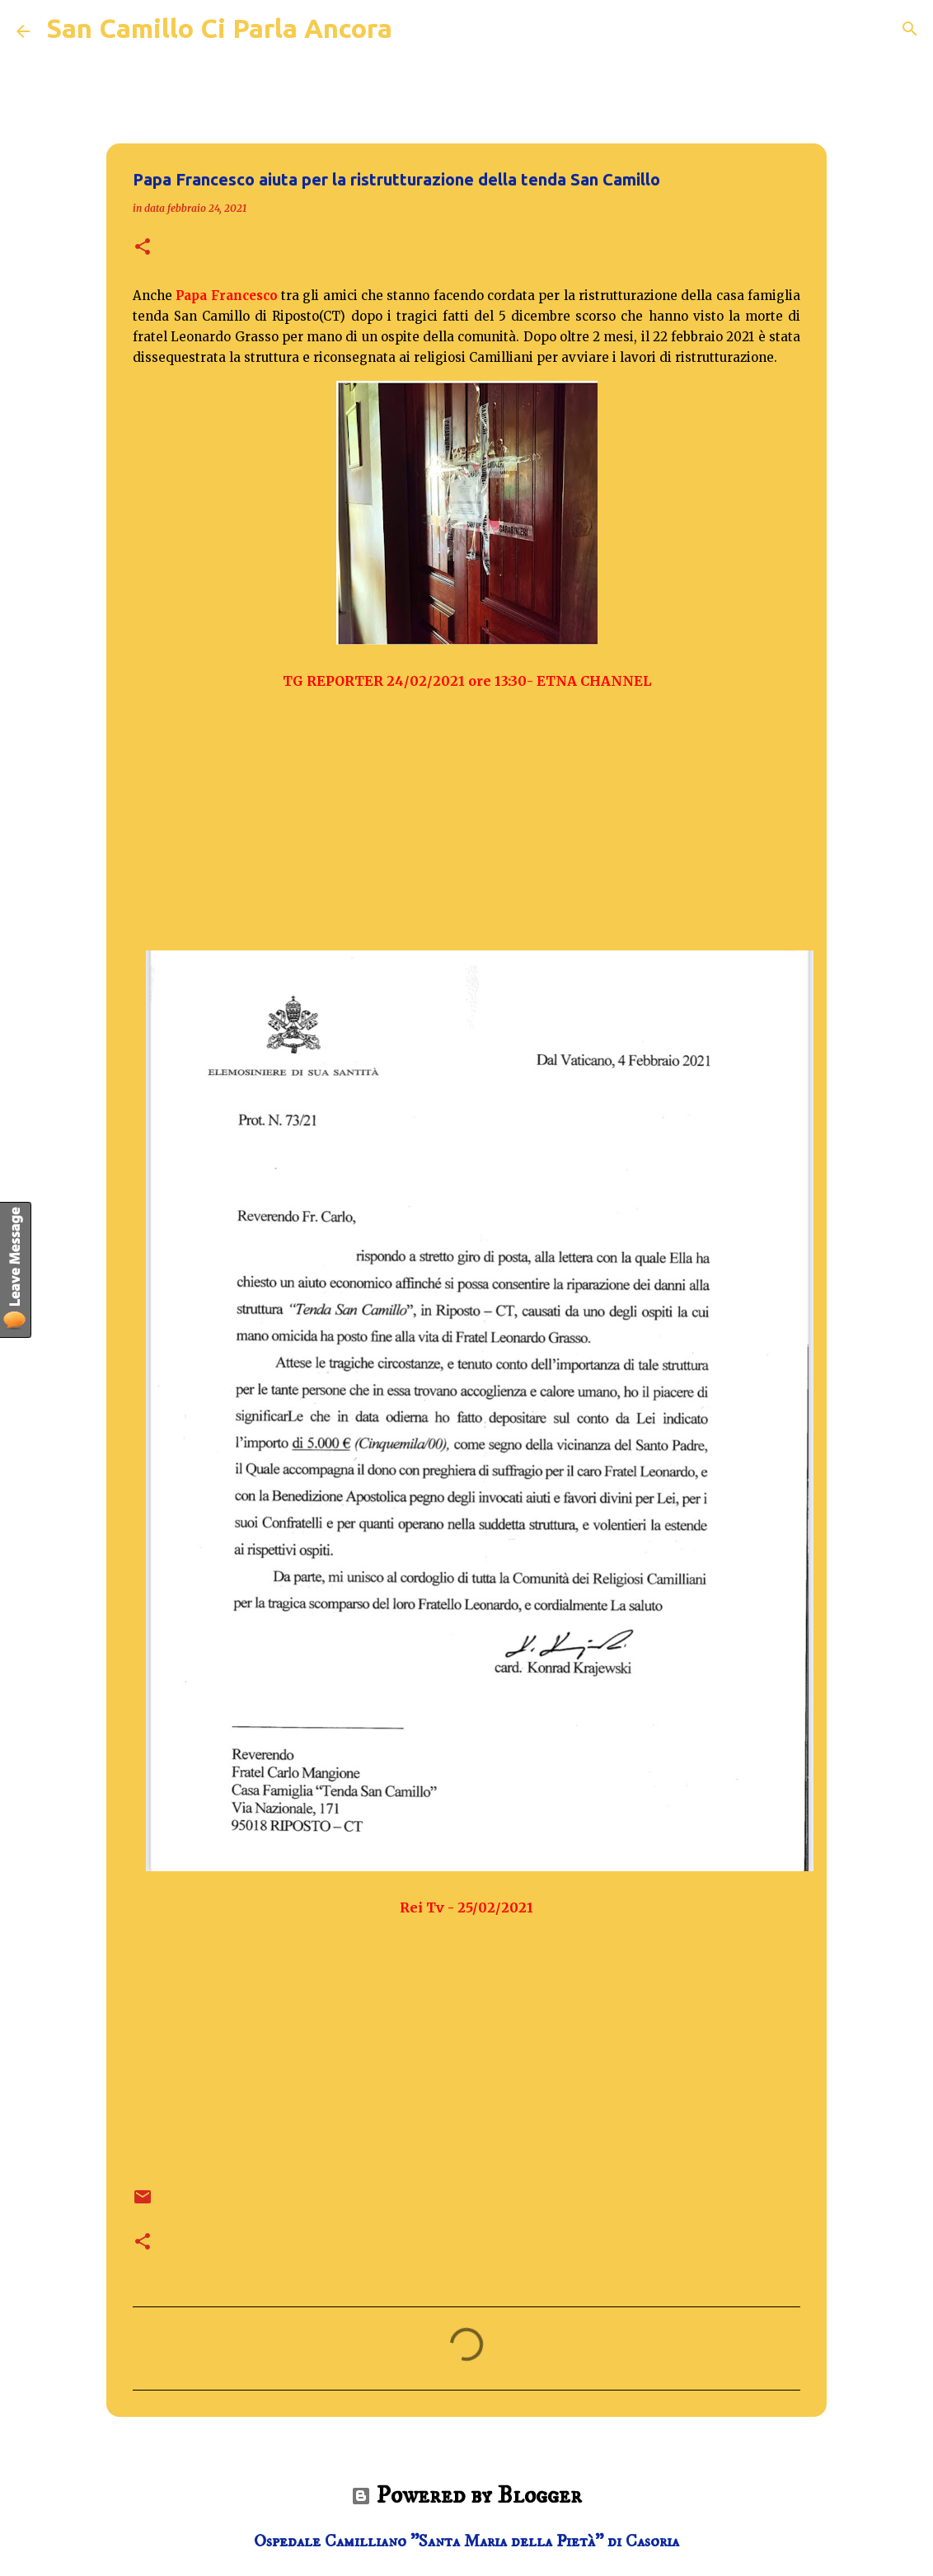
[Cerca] (910, 29)
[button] (142, 248)
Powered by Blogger (466, 2495)
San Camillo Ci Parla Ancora (219, 28)
